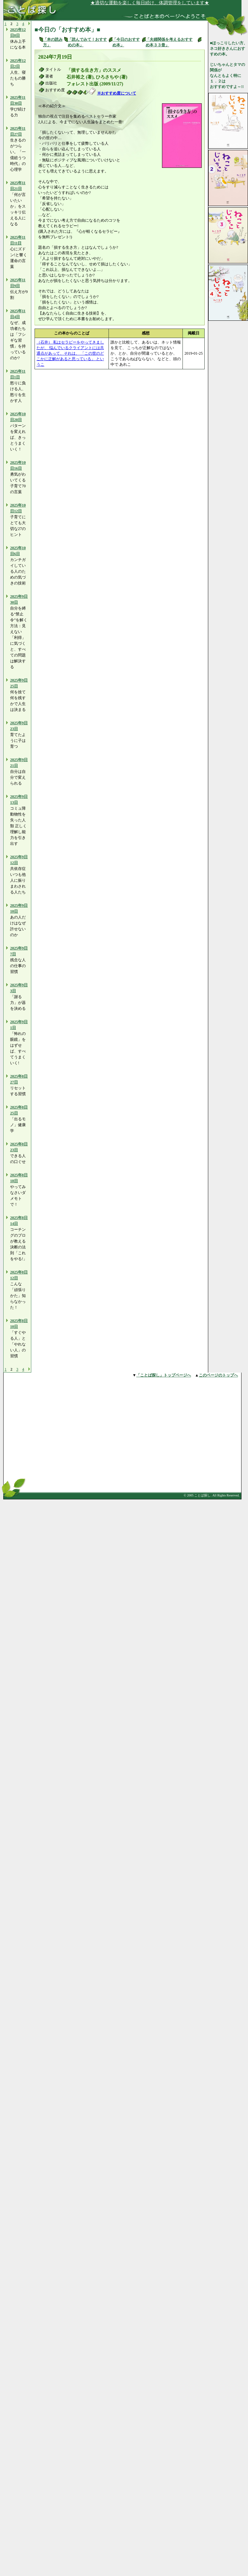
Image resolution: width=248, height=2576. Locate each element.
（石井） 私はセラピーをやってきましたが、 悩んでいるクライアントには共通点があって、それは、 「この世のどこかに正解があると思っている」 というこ (70, 353)
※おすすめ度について (116, 93)
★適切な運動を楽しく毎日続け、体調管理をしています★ (162, 2)
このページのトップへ (218, 1375)
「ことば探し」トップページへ (163, 1375)
